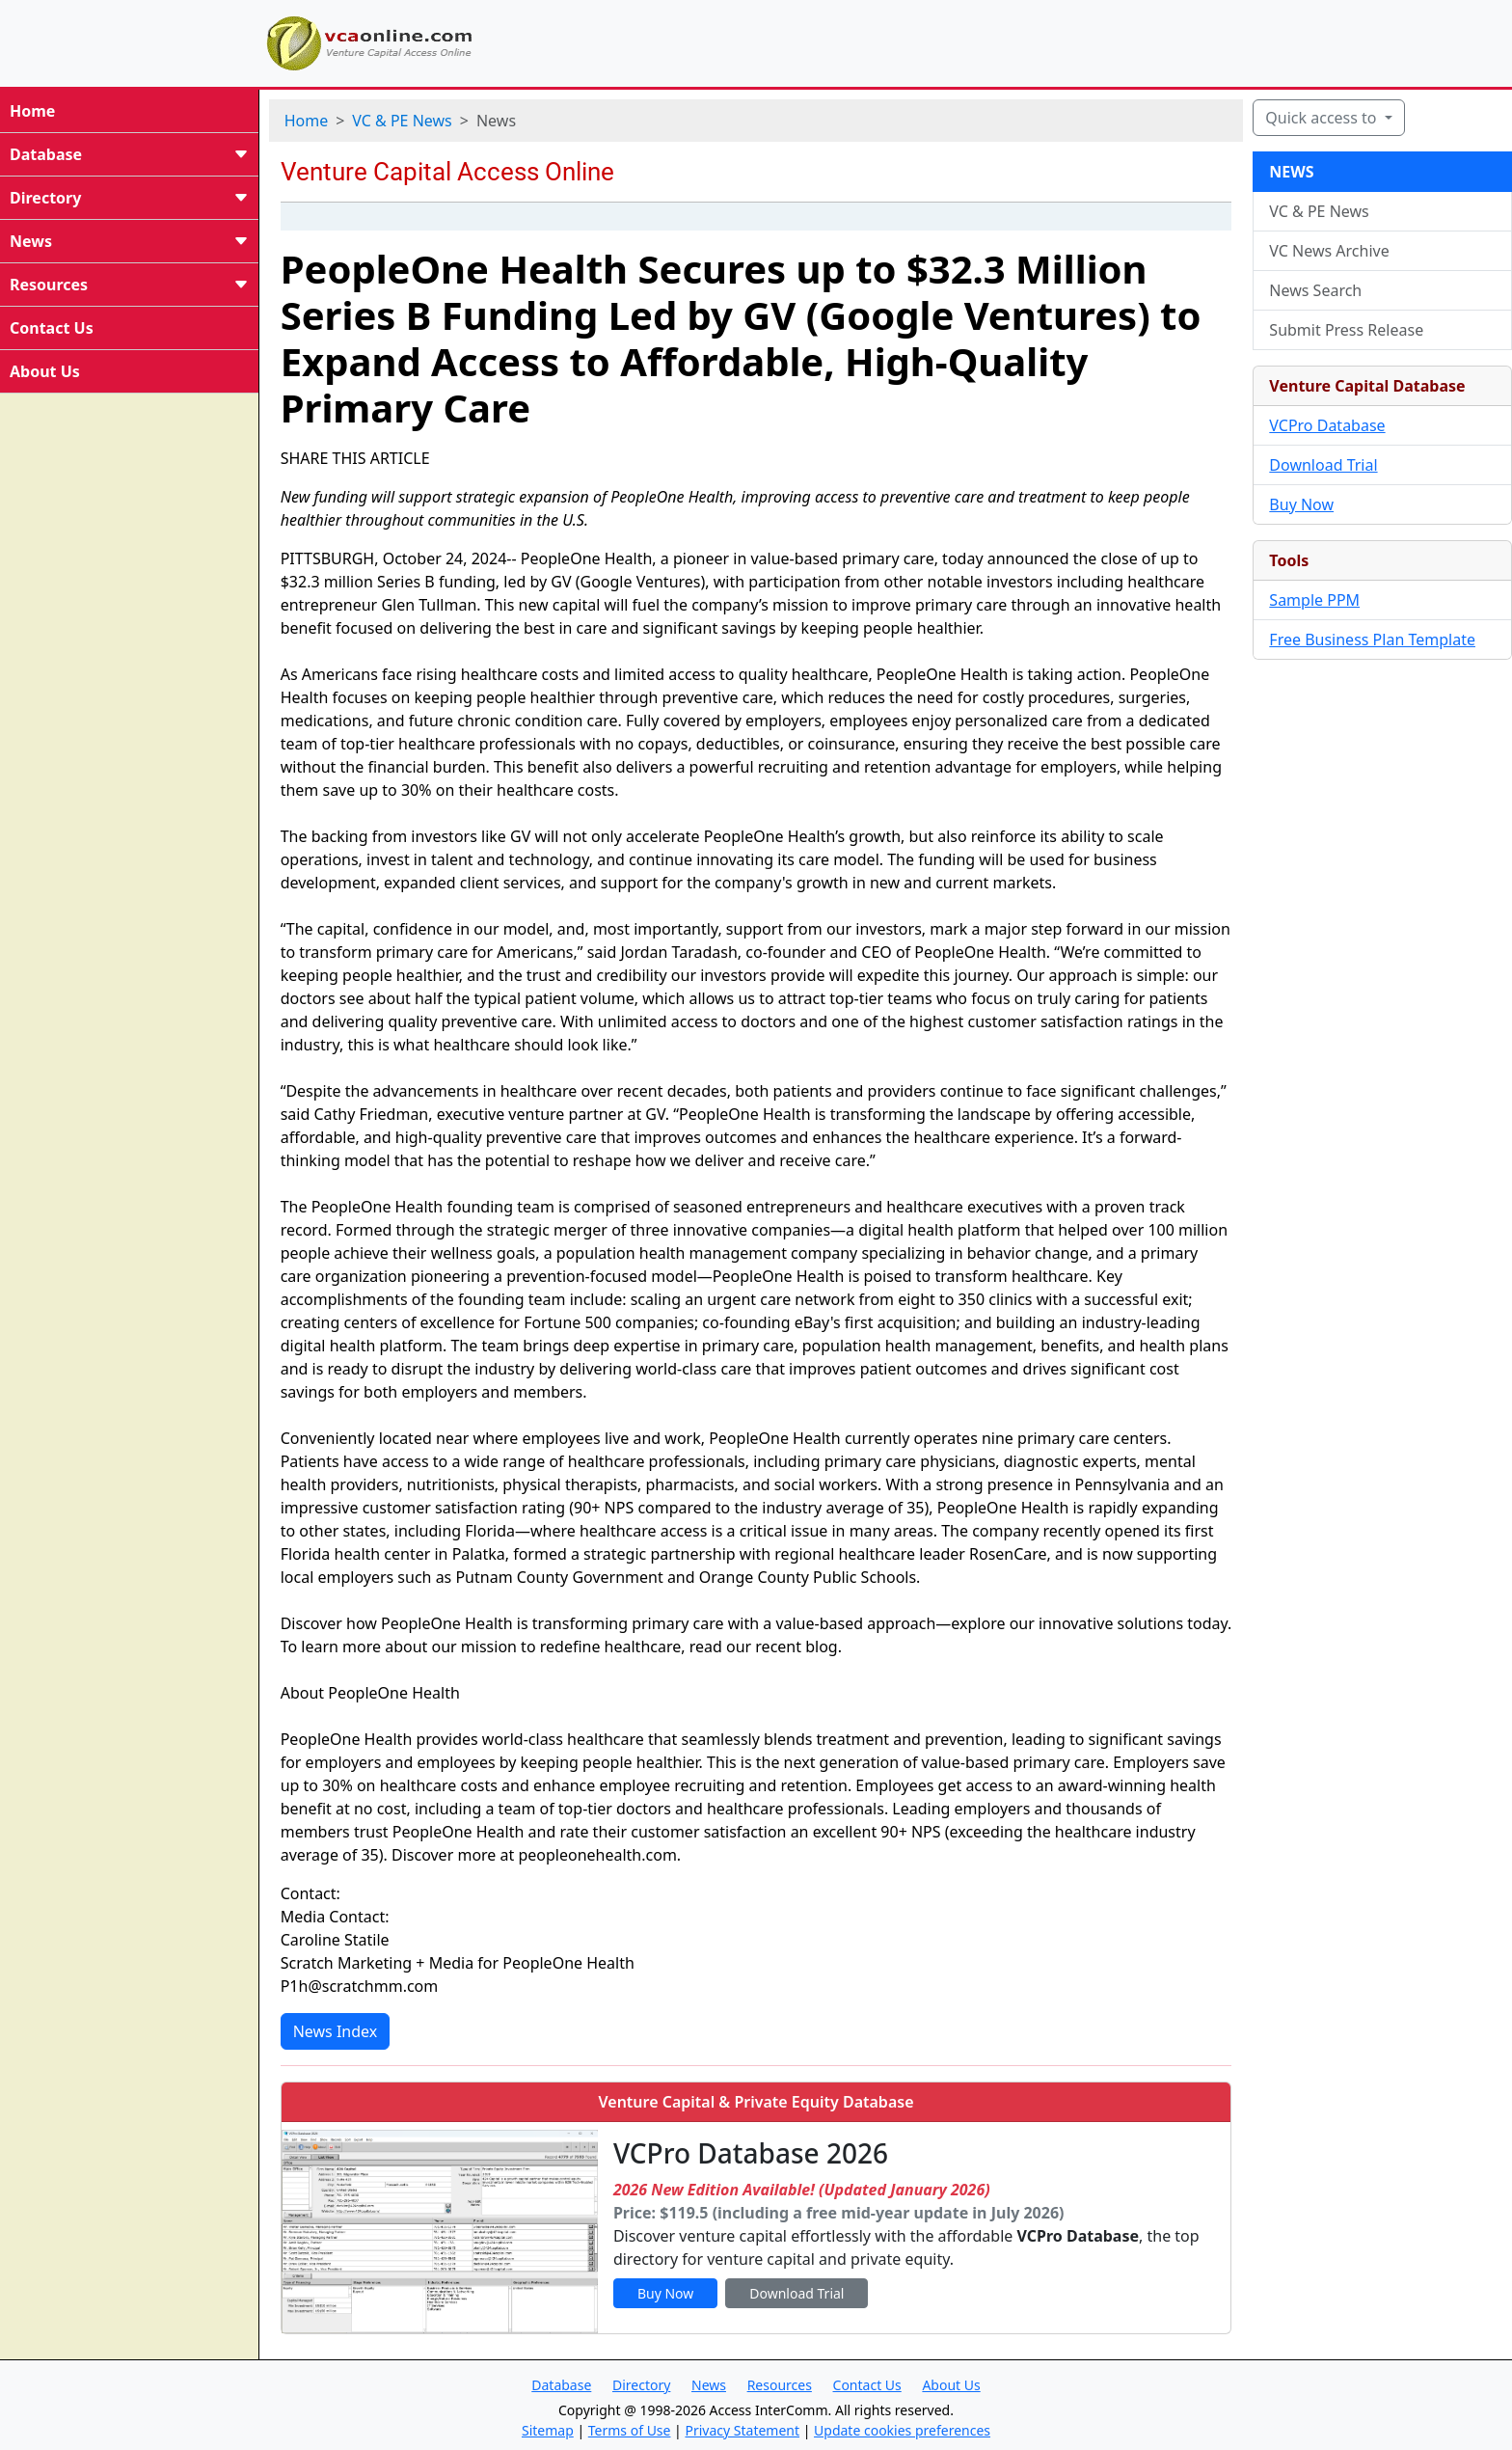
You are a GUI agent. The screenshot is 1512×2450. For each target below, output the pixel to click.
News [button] (708, 2385)
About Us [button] (951, 2385)
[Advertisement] (948, 40)
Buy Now (1301, 504)
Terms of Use (629, 2430)
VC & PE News (401, 120)
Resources (129, 284)
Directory (129, 197)
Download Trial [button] (796, 2293)
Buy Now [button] (665, 2293)
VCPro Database (1327, 425)
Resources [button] (779, 2385)
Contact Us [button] (867, 2385)
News (129, 241)
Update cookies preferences (902, 2430)
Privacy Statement (742, 2430)
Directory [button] (641, 2385)
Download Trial (1323, 465)
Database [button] (561, 2385)
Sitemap (548, 2430)
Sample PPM (1314, 600)
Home (32, 111)
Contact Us (52, 328)
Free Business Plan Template (1372, 639)
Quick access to (1322, 117)
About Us (45, 371)
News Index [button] (335, 2031)
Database (129, 154)
